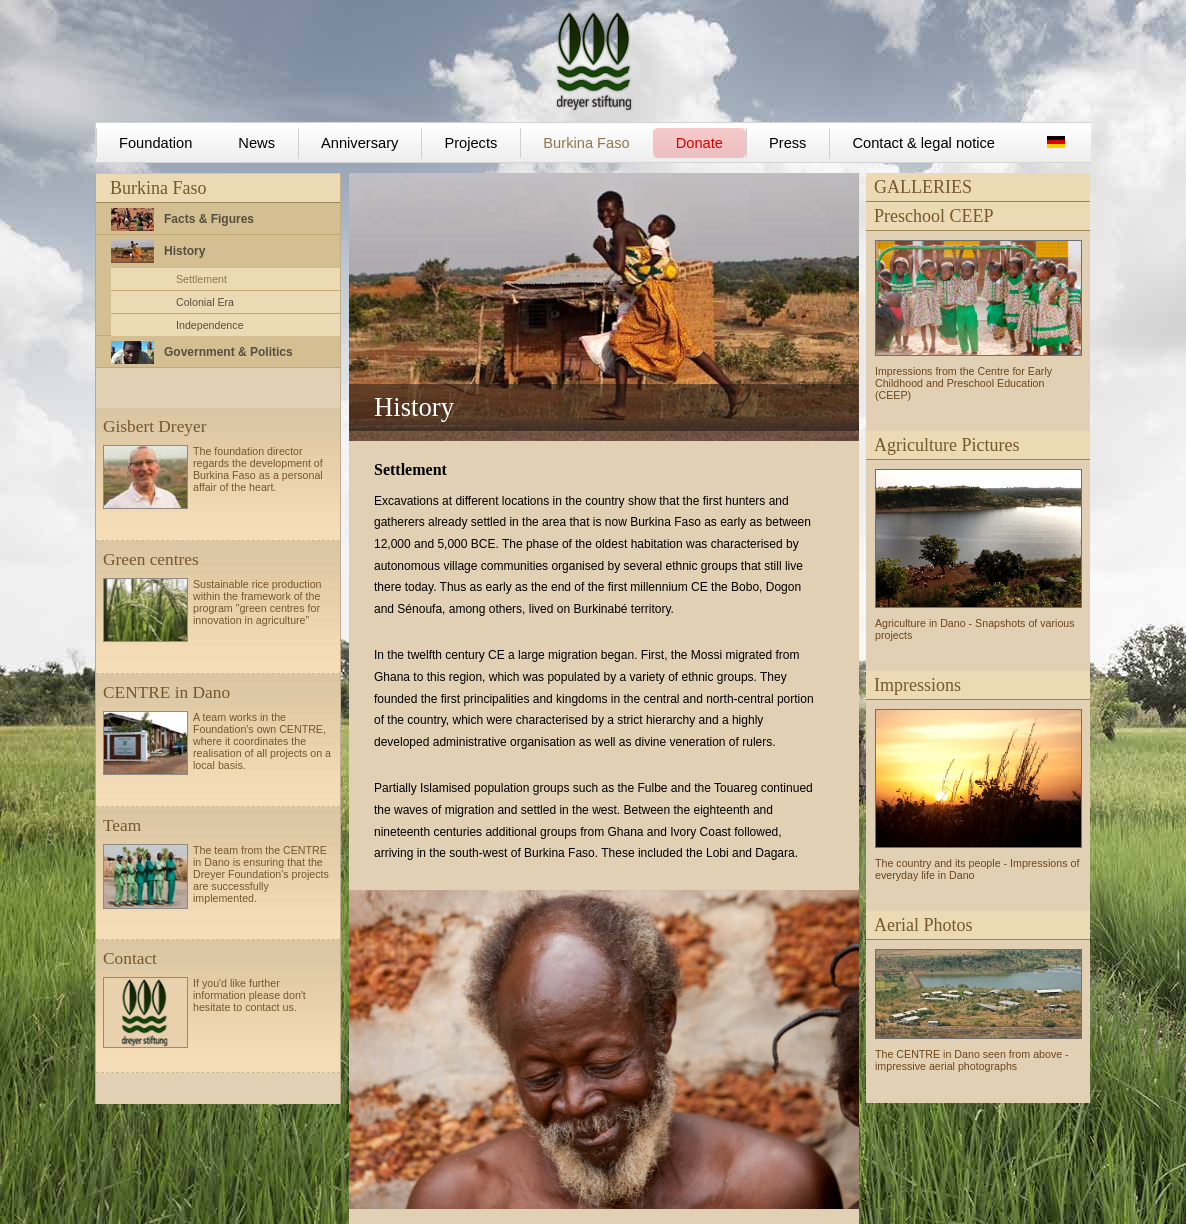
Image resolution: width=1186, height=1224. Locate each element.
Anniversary (359, 143)
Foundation (155, 143)
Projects (470, 143)
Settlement (201, 279)
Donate (699, 143)
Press (787, 143)
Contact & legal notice (923, 143)
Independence (210, 325)
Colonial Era (205, 302)
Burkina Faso (586, 143)
